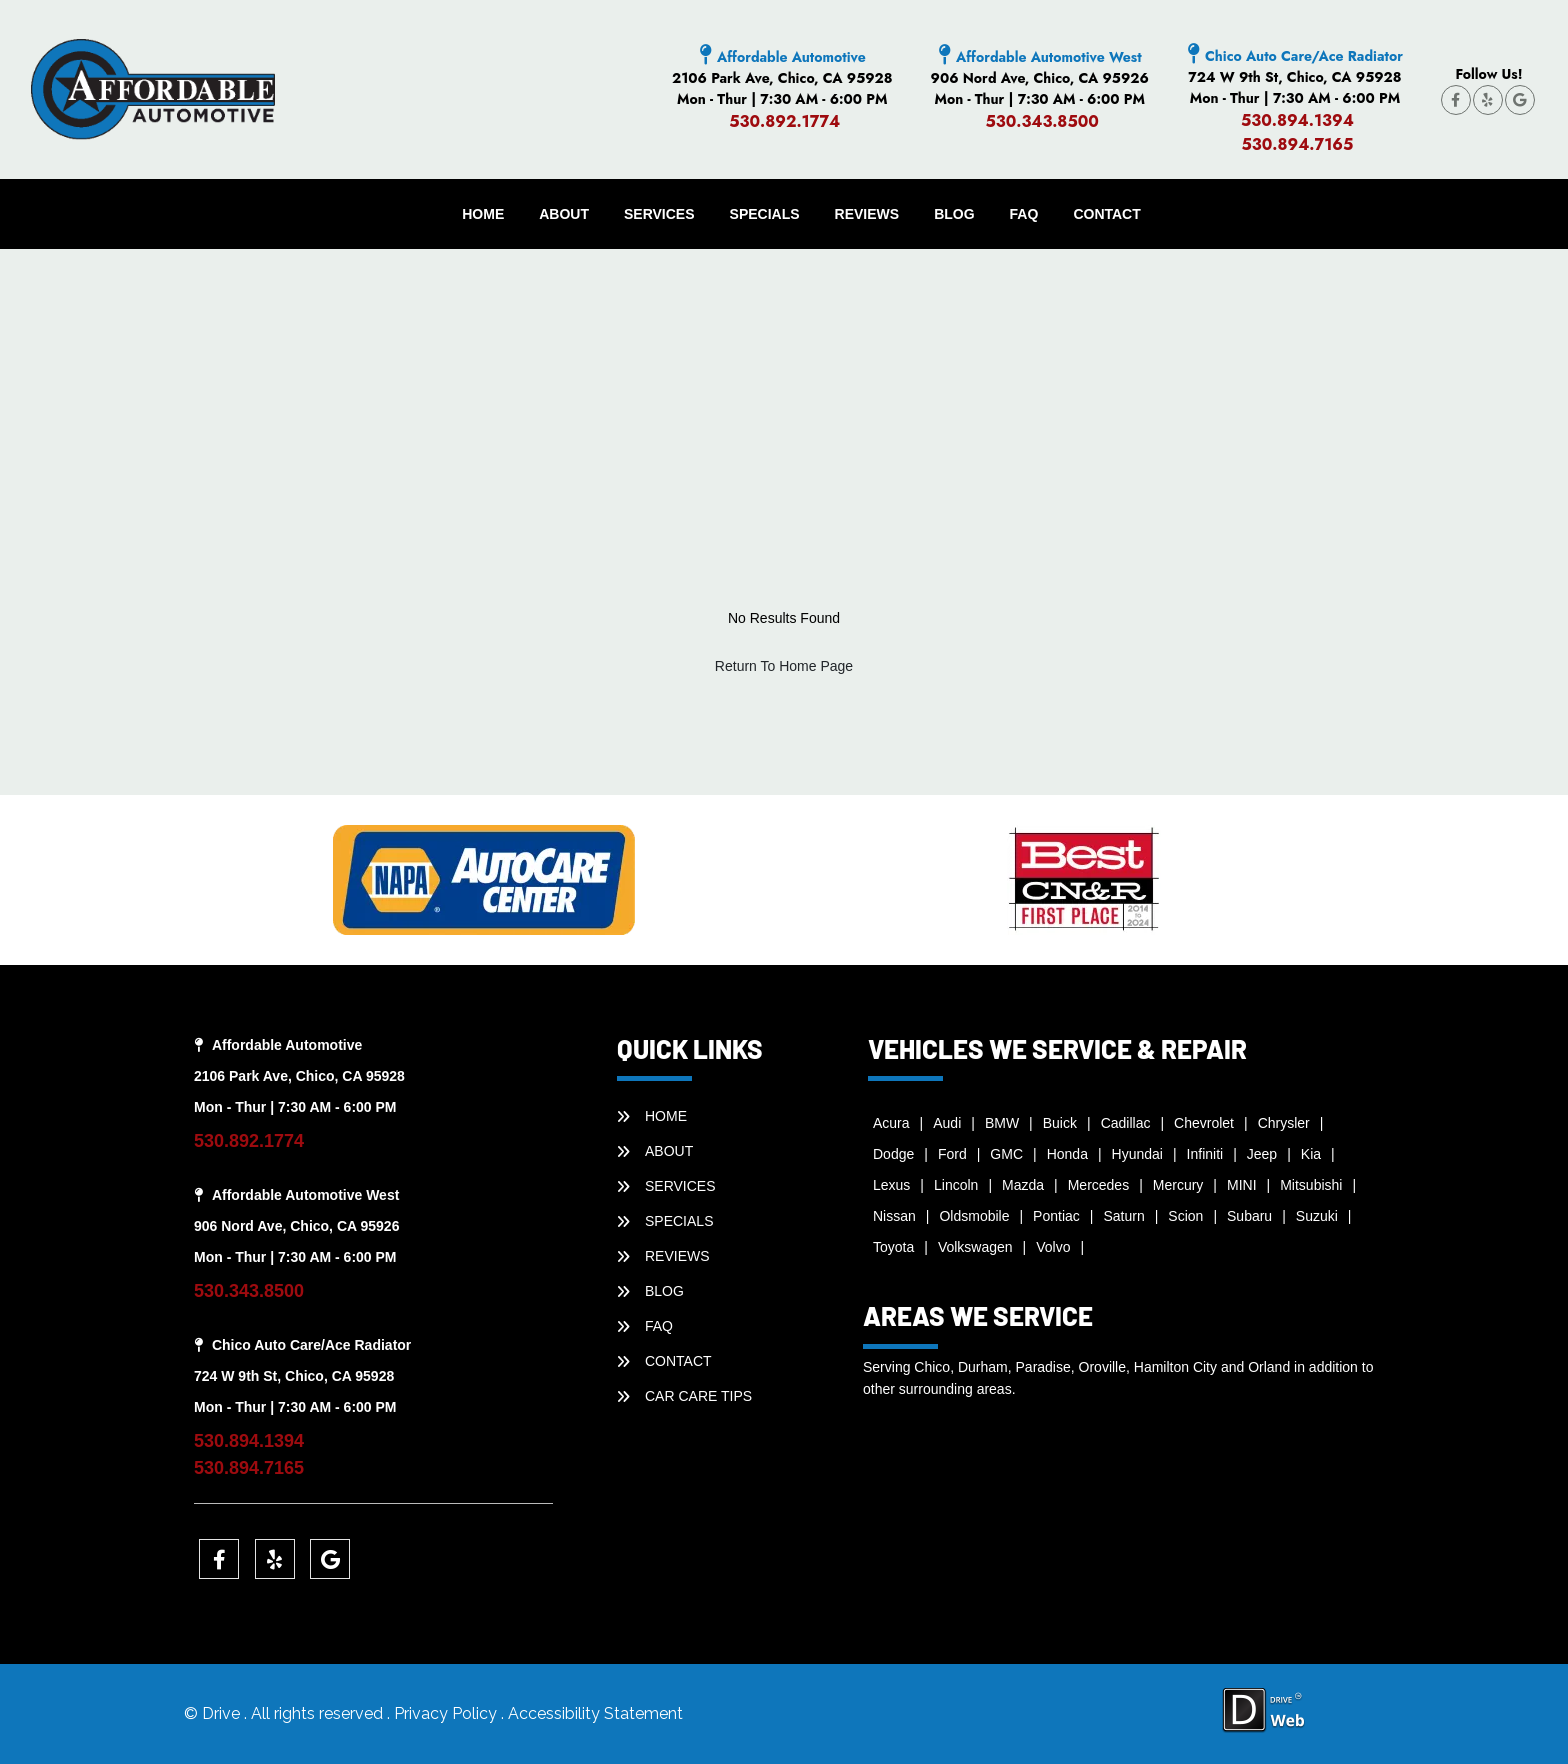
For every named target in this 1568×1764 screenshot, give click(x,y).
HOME (483, 214)
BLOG (954, 214)
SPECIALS (765, 214)
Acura (891, 1123)
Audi (947, 1123)
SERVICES (659, 214)
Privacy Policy (447, 1713)
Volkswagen (975, 1247)
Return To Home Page (784, 666)
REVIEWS (867, 214)
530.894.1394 (1297, 120)
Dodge (893, 1154)
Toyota (893, 1247)
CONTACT (1106, 214)
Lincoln (956, 1185)
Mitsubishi (1311, 1185)
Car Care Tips (698, 1396)
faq (1024, 214)
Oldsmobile (974, 1216)
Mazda (1023, 1185)
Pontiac (1056, 1216)
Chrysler (1284, 1123)
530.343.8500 (1042, 121)
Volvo (1053, 1247)
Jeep (1262, 1154)
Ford (952, 1154)
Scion (1185, 1216)
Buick (1060, 1123)
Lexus (891, 1185)
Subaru (1249, 1216)
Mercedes (1098, 1185)
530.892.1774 (784, 121)
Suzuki (1317, 1216)
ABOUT (564, 214)
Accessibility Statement (595, 1713)
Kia (1311, 1154)
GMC (1006, 1154)
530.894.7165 (1297, 144)
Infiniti (1205, 1154)
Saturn (1123, 1216)
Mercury (1178, 1185)
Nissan (894, 1216)
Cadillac (1126, 1123)
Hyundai (1137, 1154)
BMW (1002, 1123)
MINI (1242, 1185)
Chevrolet (1204, 1123)
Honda (1067, 1154)
